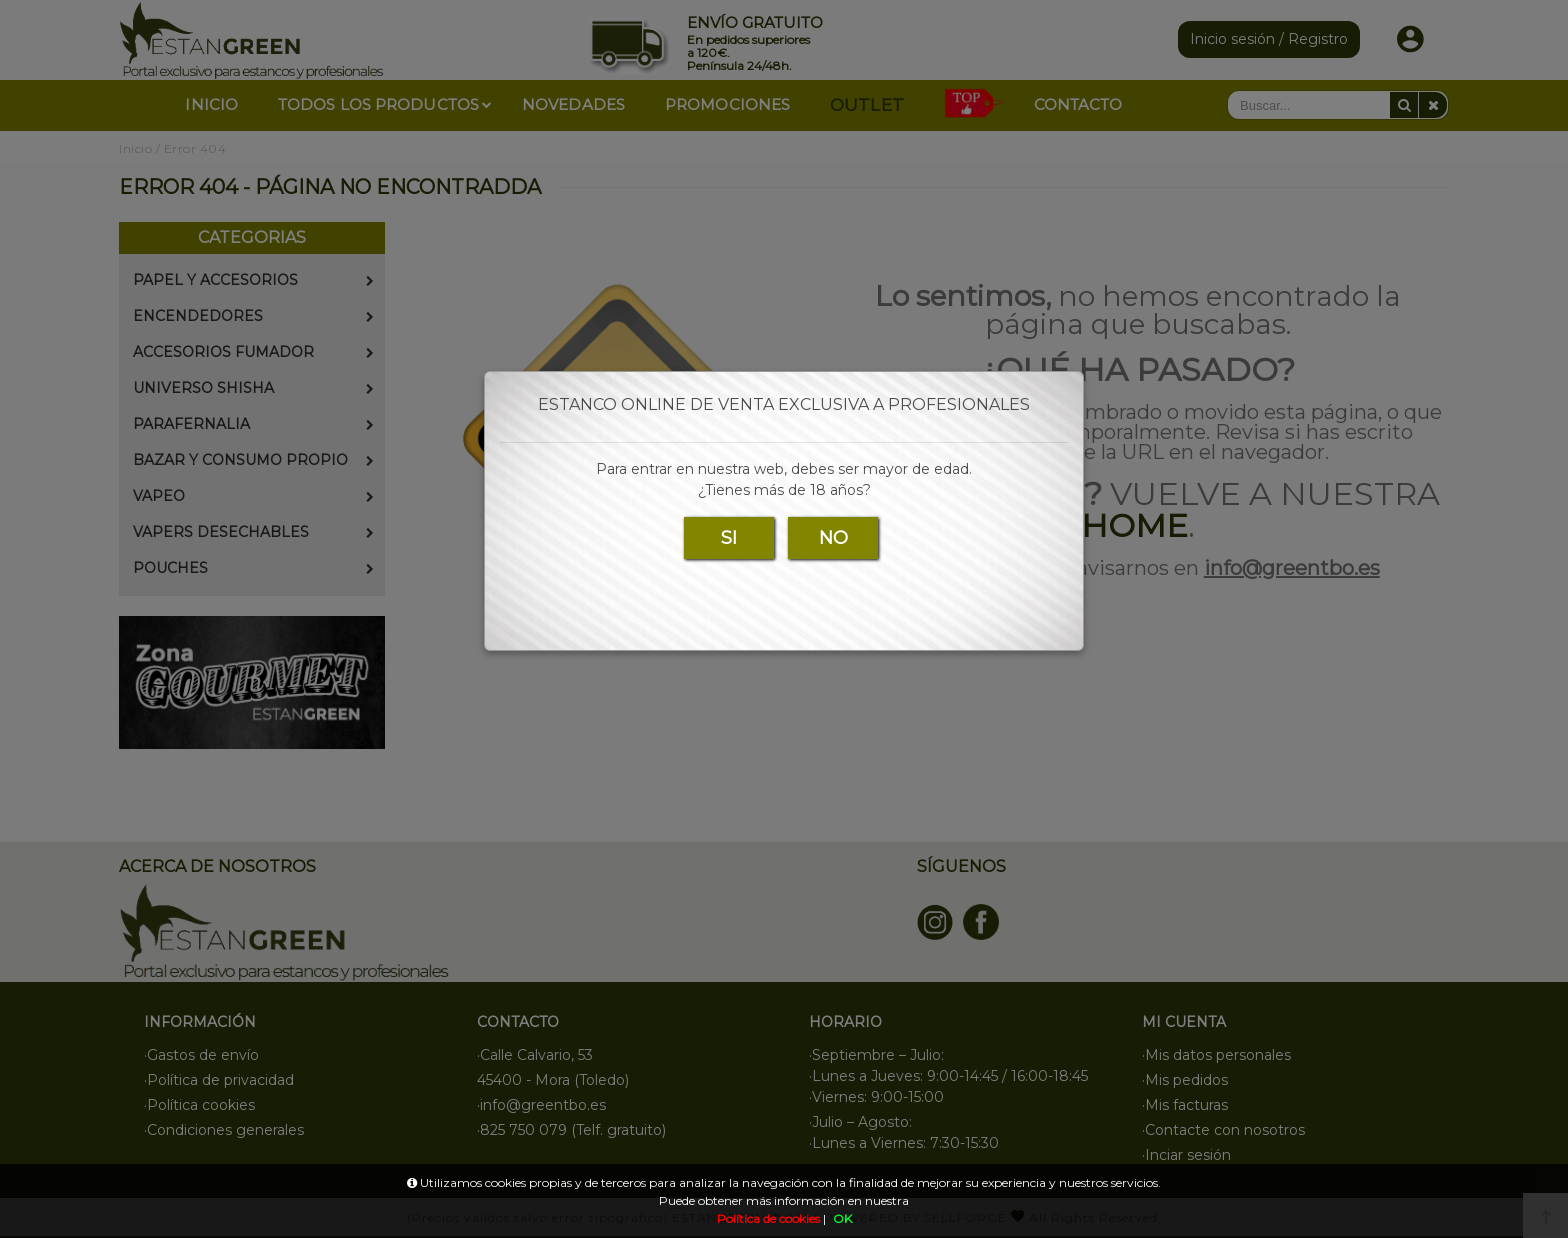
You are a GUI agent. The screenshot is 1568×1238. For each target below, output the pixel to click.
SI (729, 538)
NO (833, 538)
